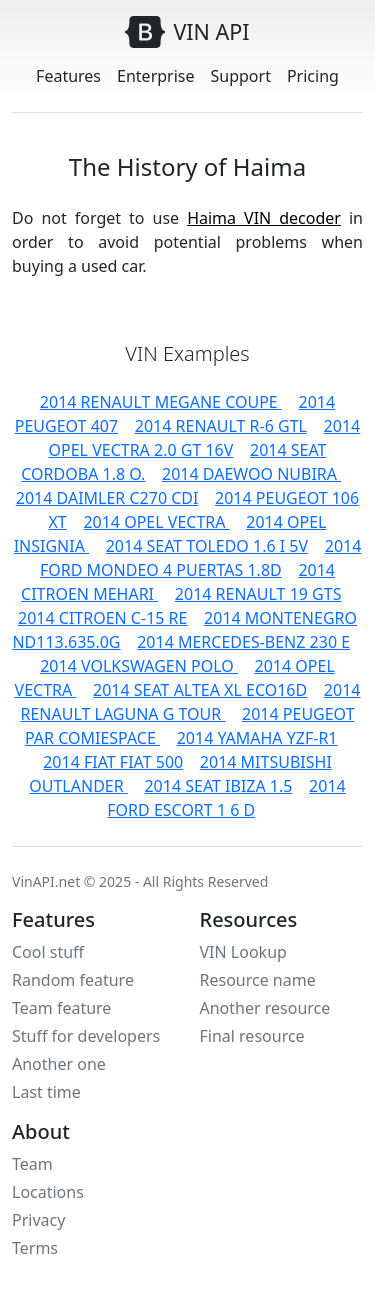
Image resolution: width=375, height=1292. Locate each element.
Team (32, 1164)
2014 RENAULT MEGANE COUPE (161, 402)
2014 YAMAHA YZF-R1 (257, 738)
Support (241, 76)
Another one (59, 1064)
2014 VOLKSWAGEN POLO (139, 666)
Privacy (38, 1220)
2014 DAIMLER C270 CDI (107, 498)
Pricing (313, 76)
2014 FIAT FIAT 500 (113, 762)
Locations (48, 1192)
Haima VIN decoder (264, 218)
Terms (35, 1248)
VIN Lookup (243, 952)
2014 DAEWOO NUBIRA (251, 474)
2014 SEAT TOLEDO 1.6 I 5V (207, 546)
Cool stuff (48, 952)
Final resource (252, 1036)
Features (68, 76)
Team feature (61, 1008)
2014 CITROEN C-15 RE (102, 618)
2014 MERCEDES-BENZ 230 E (243, 642)
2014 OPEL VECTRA (156, 522)
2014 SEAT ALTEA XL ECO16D (200, 690)
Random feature (73, 980)
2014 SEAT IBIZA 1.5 (218, 786)
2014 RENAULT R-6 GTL (221, 426)
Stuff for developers (86, 1036)
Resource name (258, 980)
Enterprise (155, 76)
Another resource (265, 1008)
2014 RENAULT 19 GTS (258, 594)
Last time (46, 1092)
